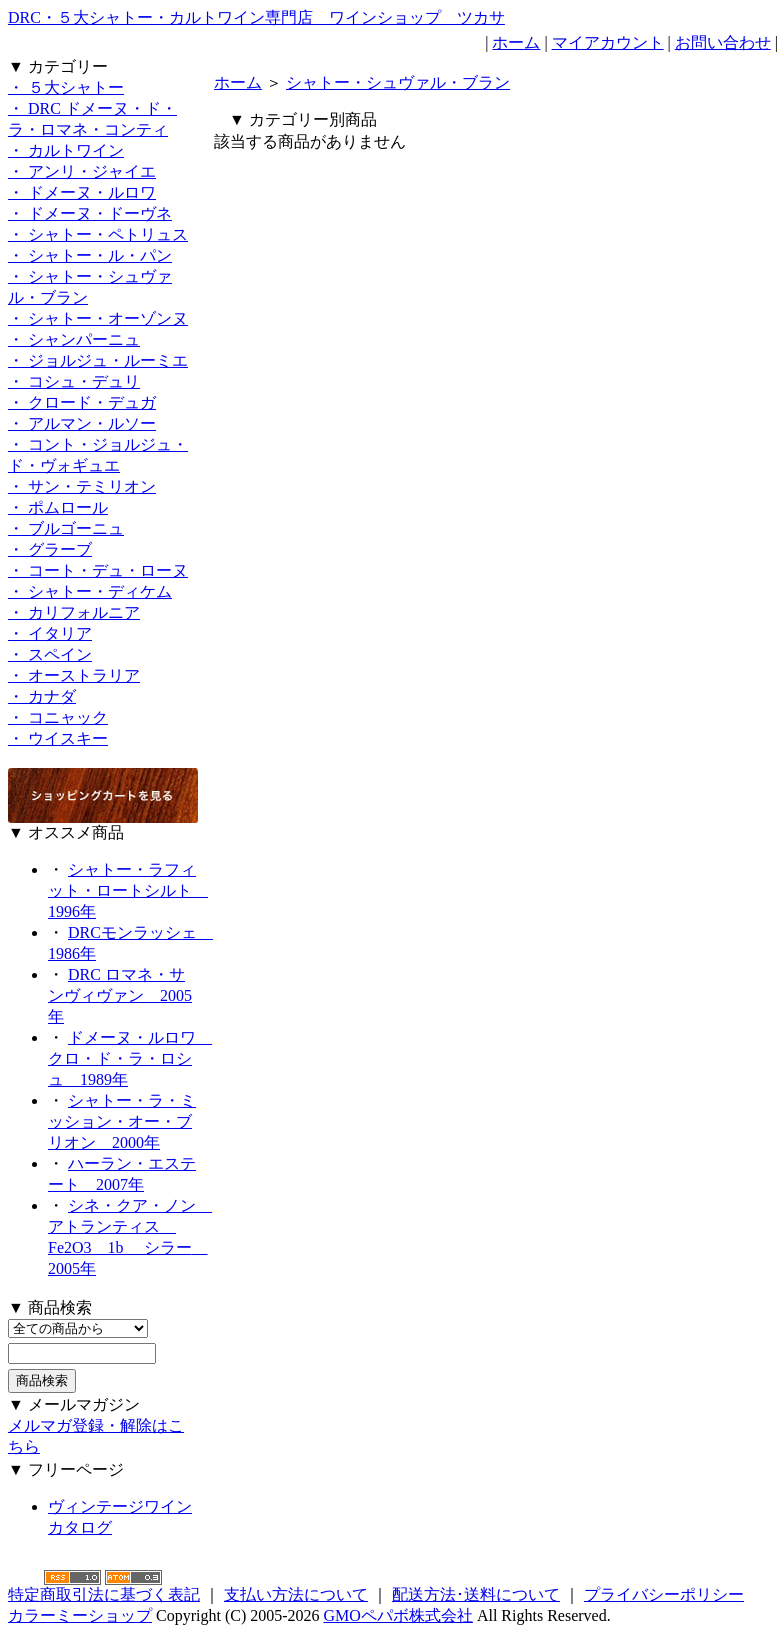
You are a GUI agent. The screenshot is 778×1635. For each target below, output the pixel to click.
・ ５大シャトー (66, 87)
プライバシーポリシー (664, 1594)
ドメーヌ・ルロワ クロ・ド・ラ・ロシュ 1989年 (130, 1058)
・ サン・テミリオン (82, 486)
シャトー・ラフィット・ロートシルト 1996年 (128, 890)
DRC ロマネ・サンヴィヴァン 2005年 (120, 995)
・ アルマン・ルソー (82, 423)
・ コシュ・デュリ (74, 381)
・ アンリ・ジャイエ (82, 171)
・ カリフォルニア (74, 612)
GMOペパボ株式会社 (398, 1615)
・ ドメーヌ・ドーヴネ (90, 213)
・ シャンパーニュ (74, 339)
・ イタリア (50, 633)
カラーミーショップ (80, 1615)
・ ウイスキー (58, 738)
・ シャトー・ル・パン (90, 255)
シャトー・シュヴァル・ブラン (398, 82)
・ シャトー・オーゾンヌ (98, 318)
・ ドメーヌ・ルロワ (82, 192)
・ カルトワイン (66, 150)
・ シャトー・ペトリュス (98, 234)
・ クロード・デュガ (82, 402)
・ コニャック (58, 717)
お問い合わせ (723, 42)
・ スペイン (50, 654)
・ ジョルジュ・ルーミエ (98, 360)
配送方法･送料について (476, 1594)
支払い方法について (296, 1594)
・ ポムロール (58, 507)
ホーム (516, 42)
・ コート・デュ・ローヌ (98, 570)
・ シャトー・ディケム (90, 591)
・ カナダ (42, 696)
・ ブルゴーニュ (66, 528)
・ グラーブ (50, 549)
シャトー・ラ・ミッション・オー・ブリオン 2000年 (122, 1121)
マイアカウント (608, 42)
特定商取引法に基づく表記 (104, 1594)
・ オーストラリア (74, 675)
